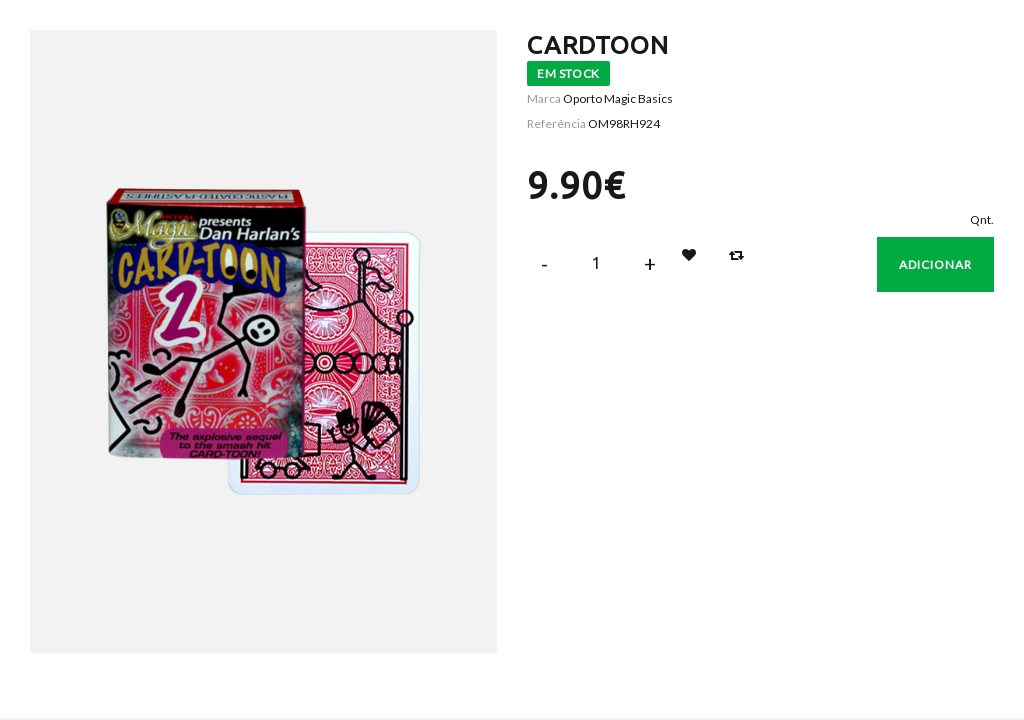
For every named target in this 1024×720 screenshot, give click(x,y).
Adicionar (935, 264)
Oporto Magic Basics (618, 98)
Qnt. (982, 219)
